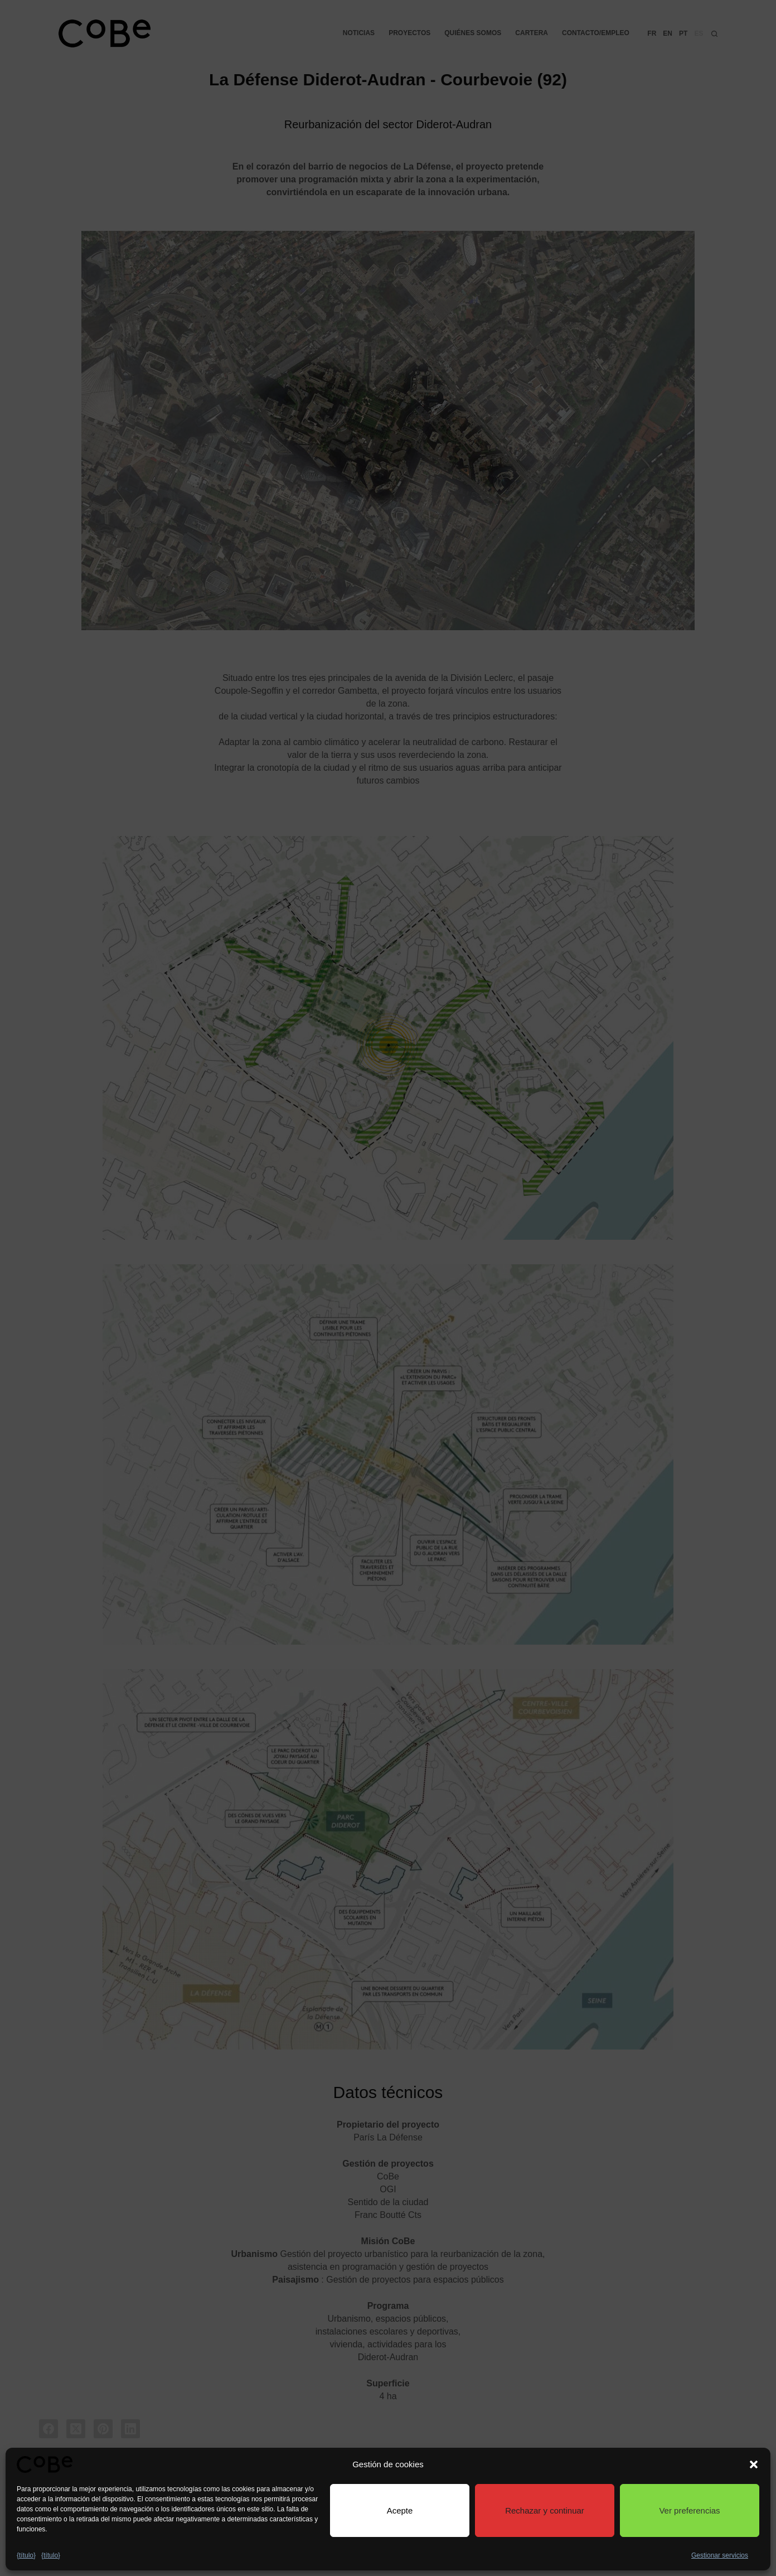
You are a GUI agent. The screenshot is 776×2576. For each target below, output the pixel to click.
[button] (753, 2464)
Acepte (400, 2510)
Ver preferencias (689, 2510)
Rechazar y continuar (544, 2510)
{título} (26, 2555)
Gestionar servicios (719, 2555)
